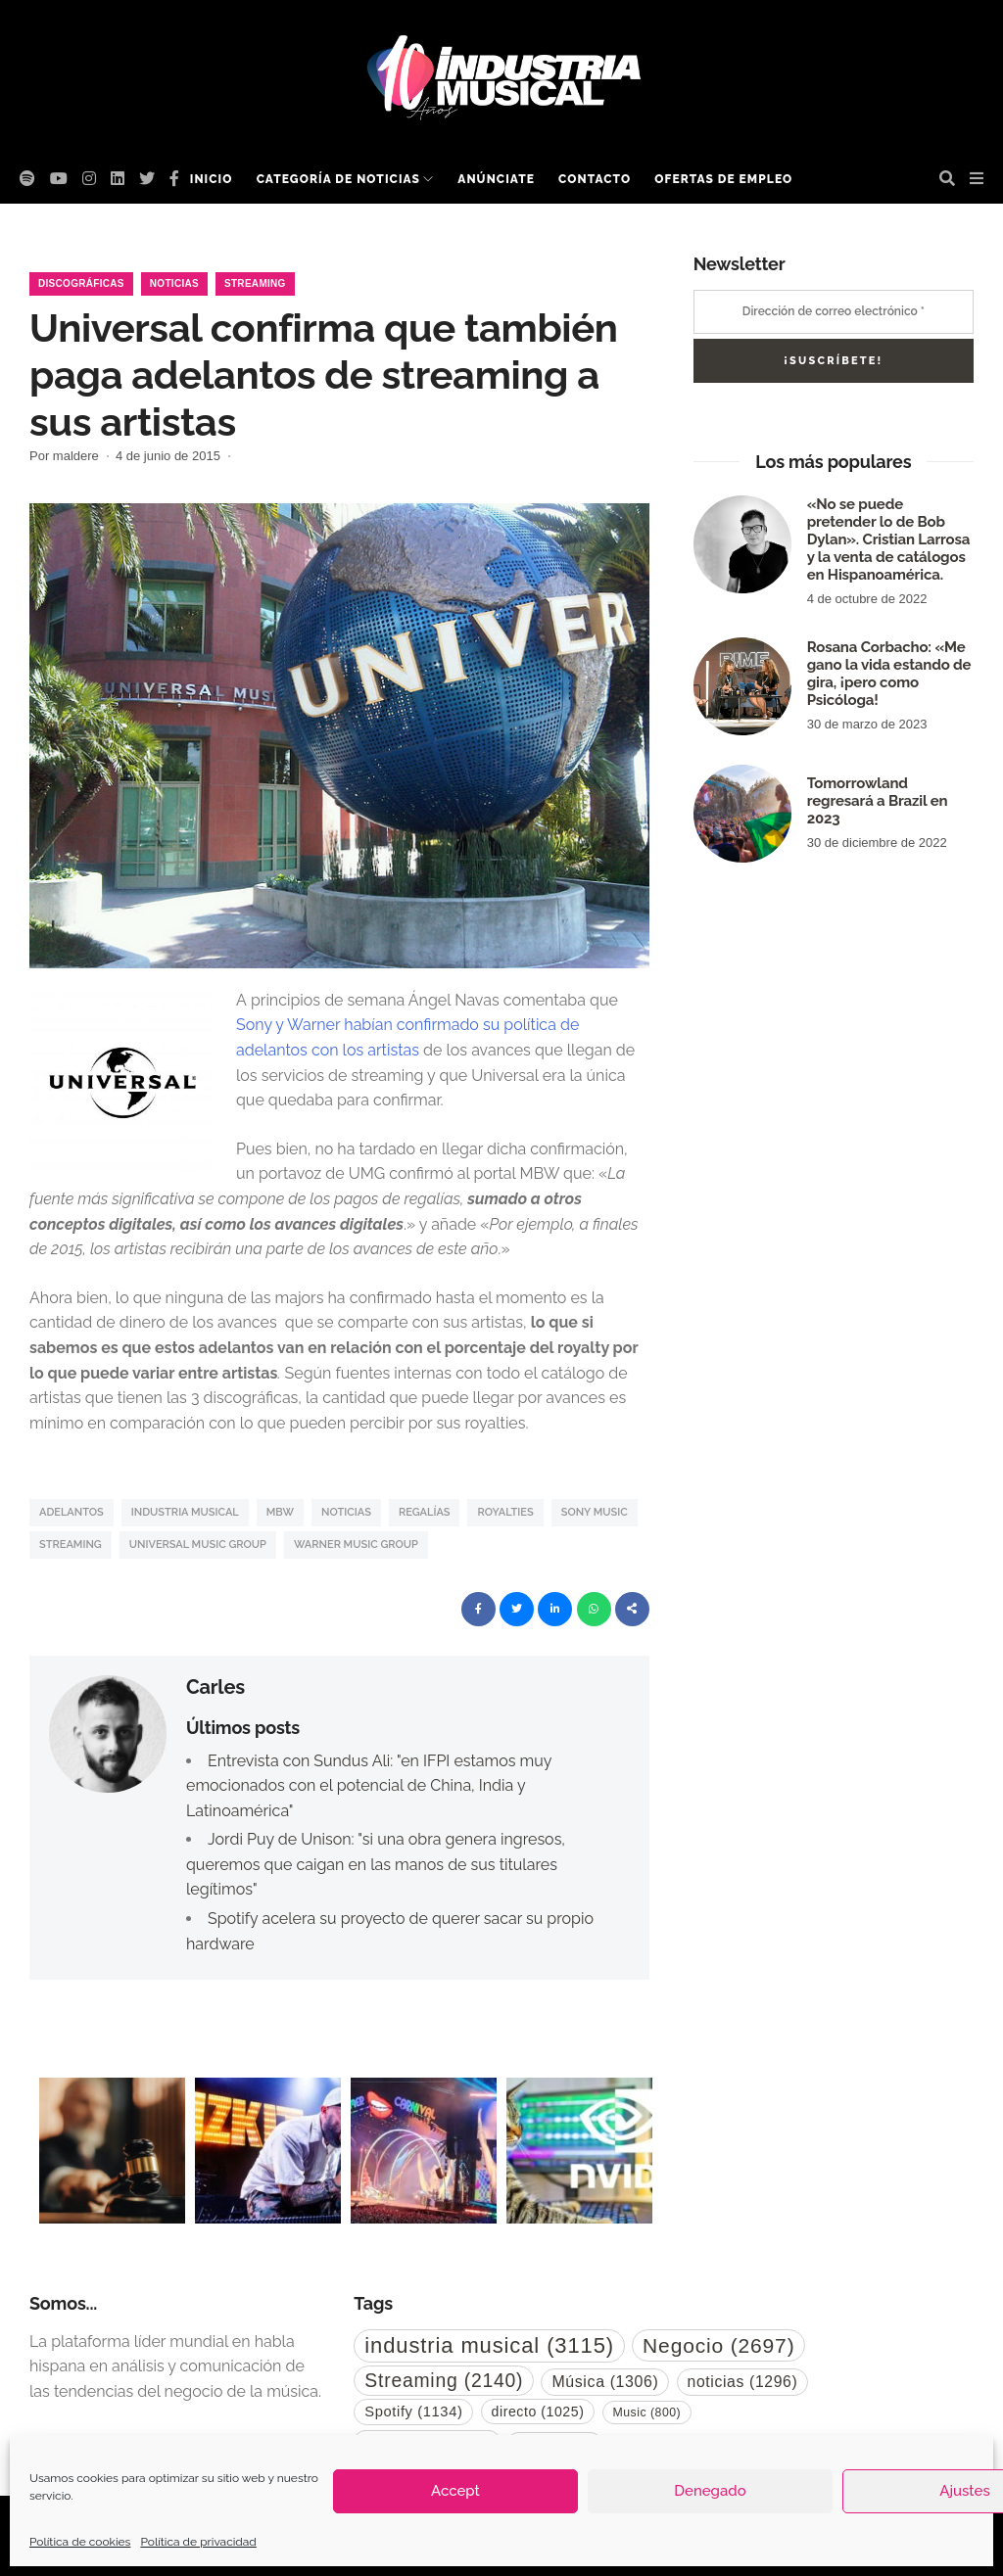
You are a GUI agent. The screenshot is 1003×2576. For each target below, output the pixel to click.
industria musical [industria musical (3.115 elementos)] (489, 2345)
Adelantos (71, 1512)
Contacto (594, 179)
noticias (346, 1512)
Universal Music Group (197, 1544)
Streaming (255, 283)
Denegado (709, 2491)
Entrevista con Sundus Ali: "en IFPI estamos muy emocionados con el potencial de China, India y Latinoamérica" (368, 1786)
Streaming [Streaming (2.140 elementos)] (443, 2380)
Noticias (174, 283)
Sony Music (594, 1512)
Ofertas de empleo (723, 179)
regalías (425, 1512)
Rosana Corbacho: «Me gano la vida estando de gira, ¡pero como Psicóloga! (889, 673)
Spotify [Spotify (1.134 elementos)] (413, 2411)
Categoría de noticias (338, 179)
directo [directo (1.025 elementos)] (538, 2411)
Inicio (211, 179)
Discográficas (81, 283)
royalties (505, 1512)
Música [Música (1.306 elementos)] (604, 2381)
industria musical (185, 1512)
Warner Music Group (356, 1544)
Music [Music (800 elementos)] (647, 2412)
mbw (280, 1512)
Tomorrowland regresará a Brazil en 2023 (877, 800)
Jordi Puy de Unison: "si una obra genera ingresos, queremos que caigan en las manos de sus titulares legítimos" (375, 1864)
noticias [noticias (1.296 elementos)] (743, 2381)
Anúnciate (496, 179)
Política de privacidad (198, 2542)
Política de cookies (79, 2542)
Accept (455, 2491)
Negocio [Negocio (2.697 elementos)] (718, 2345)
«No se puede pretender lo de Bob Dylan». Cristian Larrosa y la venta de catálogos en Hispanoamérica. (889, 539)
